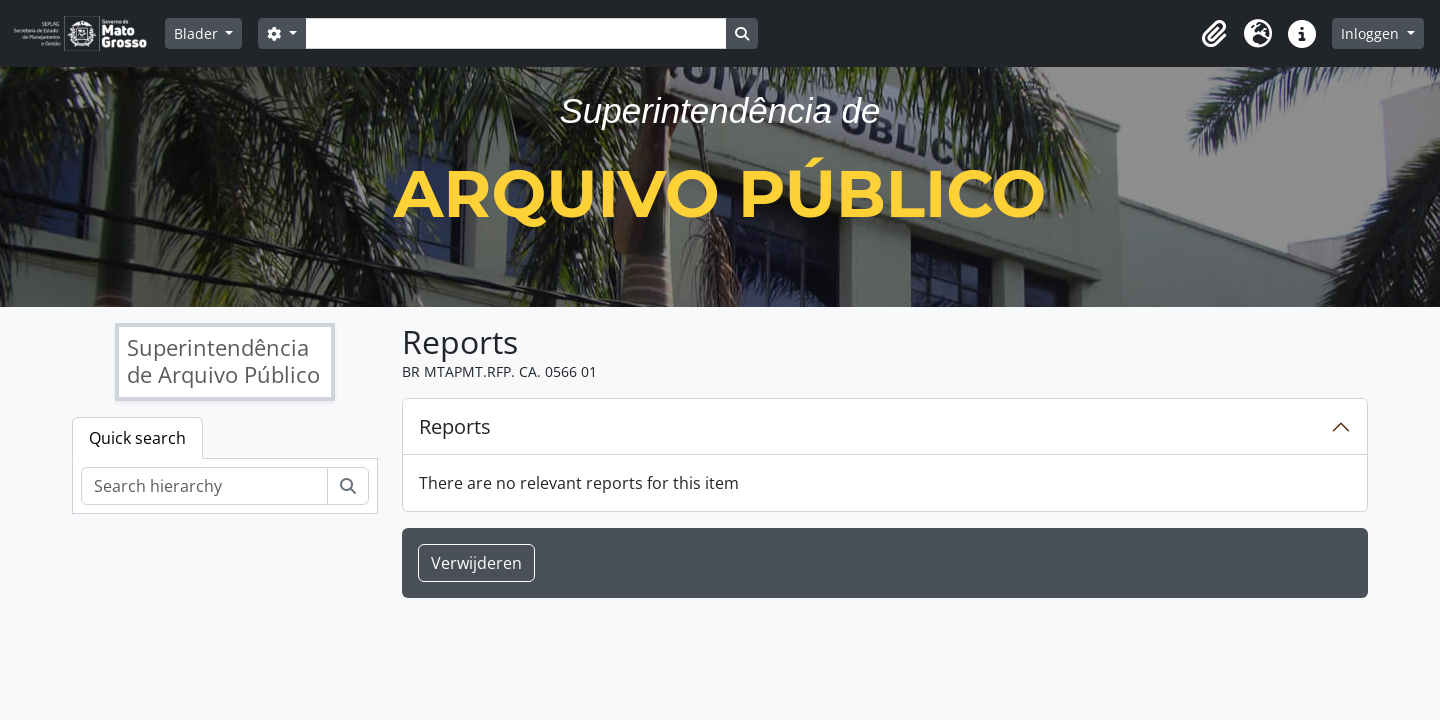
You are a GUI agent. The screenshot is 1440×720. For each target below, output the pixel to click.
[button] (1214, 34)
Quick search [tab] (137, 438)
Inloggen (1372, 33)
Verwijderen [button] (476, 563)
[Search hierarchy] (204, 486)
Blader (198, 33)
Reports (455, 426)
